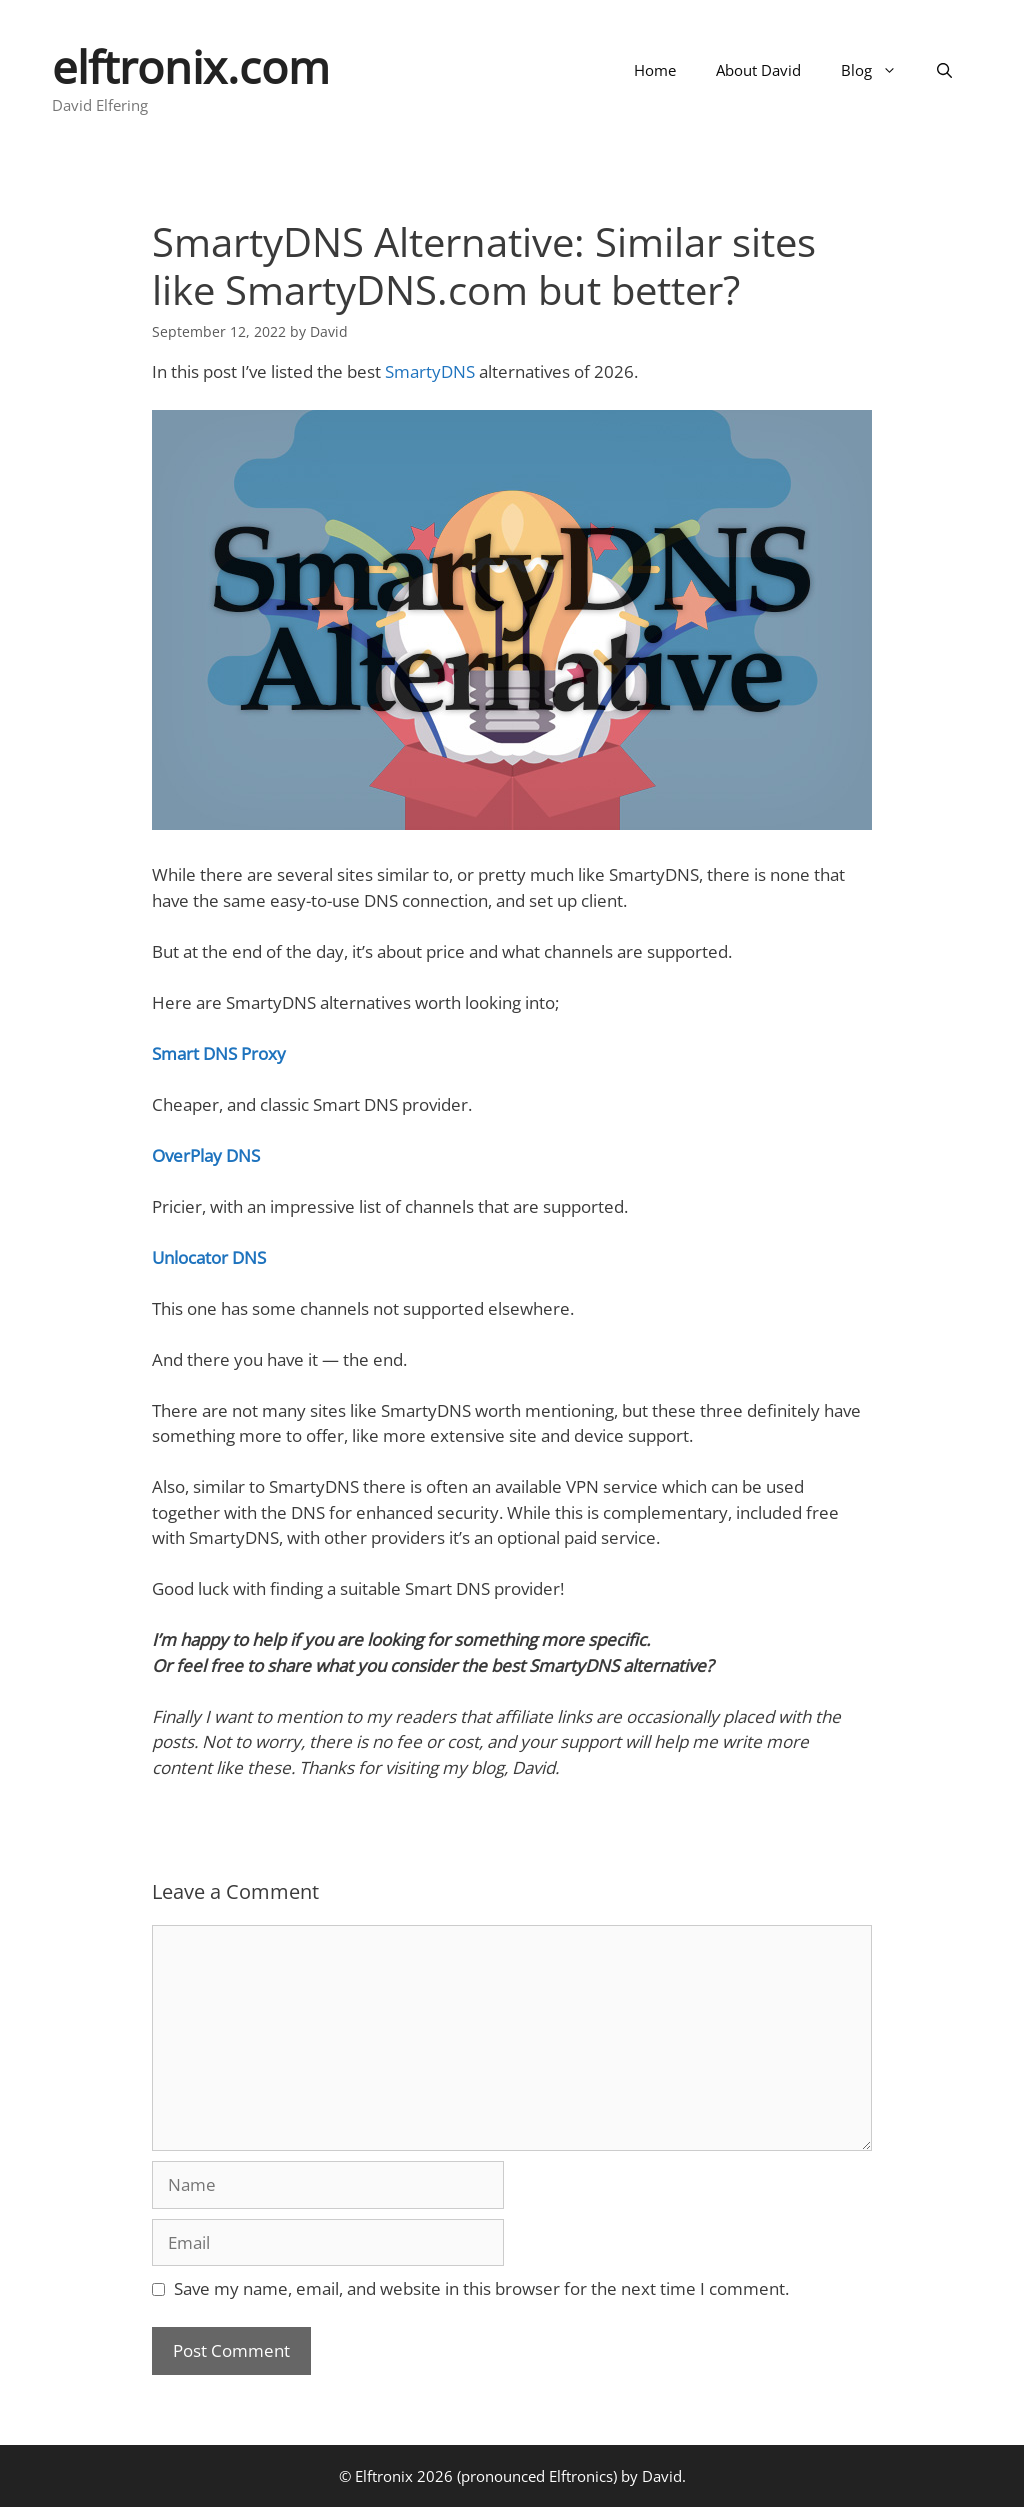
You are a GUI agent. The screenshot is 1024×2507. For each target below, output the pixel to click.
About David (758, 70)
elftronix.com (191, 66)
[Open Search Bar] (944, 70)
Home (655, 70)
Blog (879, 70)
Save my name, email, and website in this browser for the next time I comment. (481, 2288)
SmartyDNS (430, 371)
